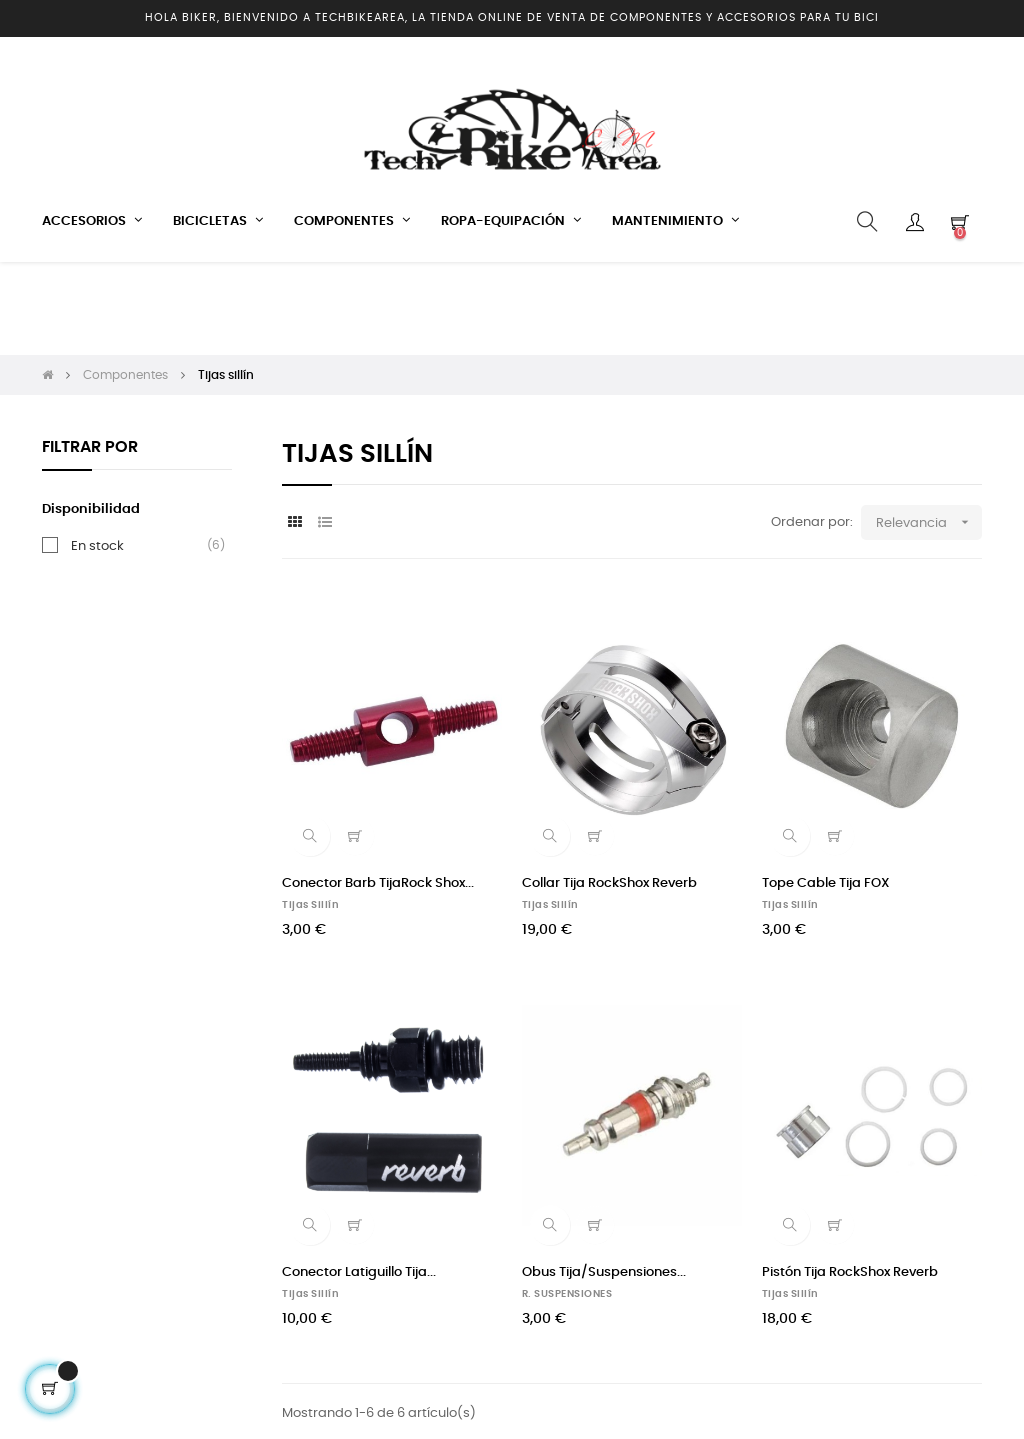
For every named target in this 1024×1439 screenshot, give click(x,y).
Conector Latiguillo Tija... (359, 1179)
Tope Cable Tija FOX (826, 790)
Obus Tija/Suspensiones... (604, 1179)
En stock (97, 453)
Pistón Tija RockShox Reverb (850, 1179)
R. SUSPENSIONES (567, 1201)
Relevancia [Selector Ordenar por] (929, 429)
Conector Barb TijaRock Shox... (378, 790)
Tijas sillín (310, 812)
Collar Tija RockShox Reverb (609, 790)
